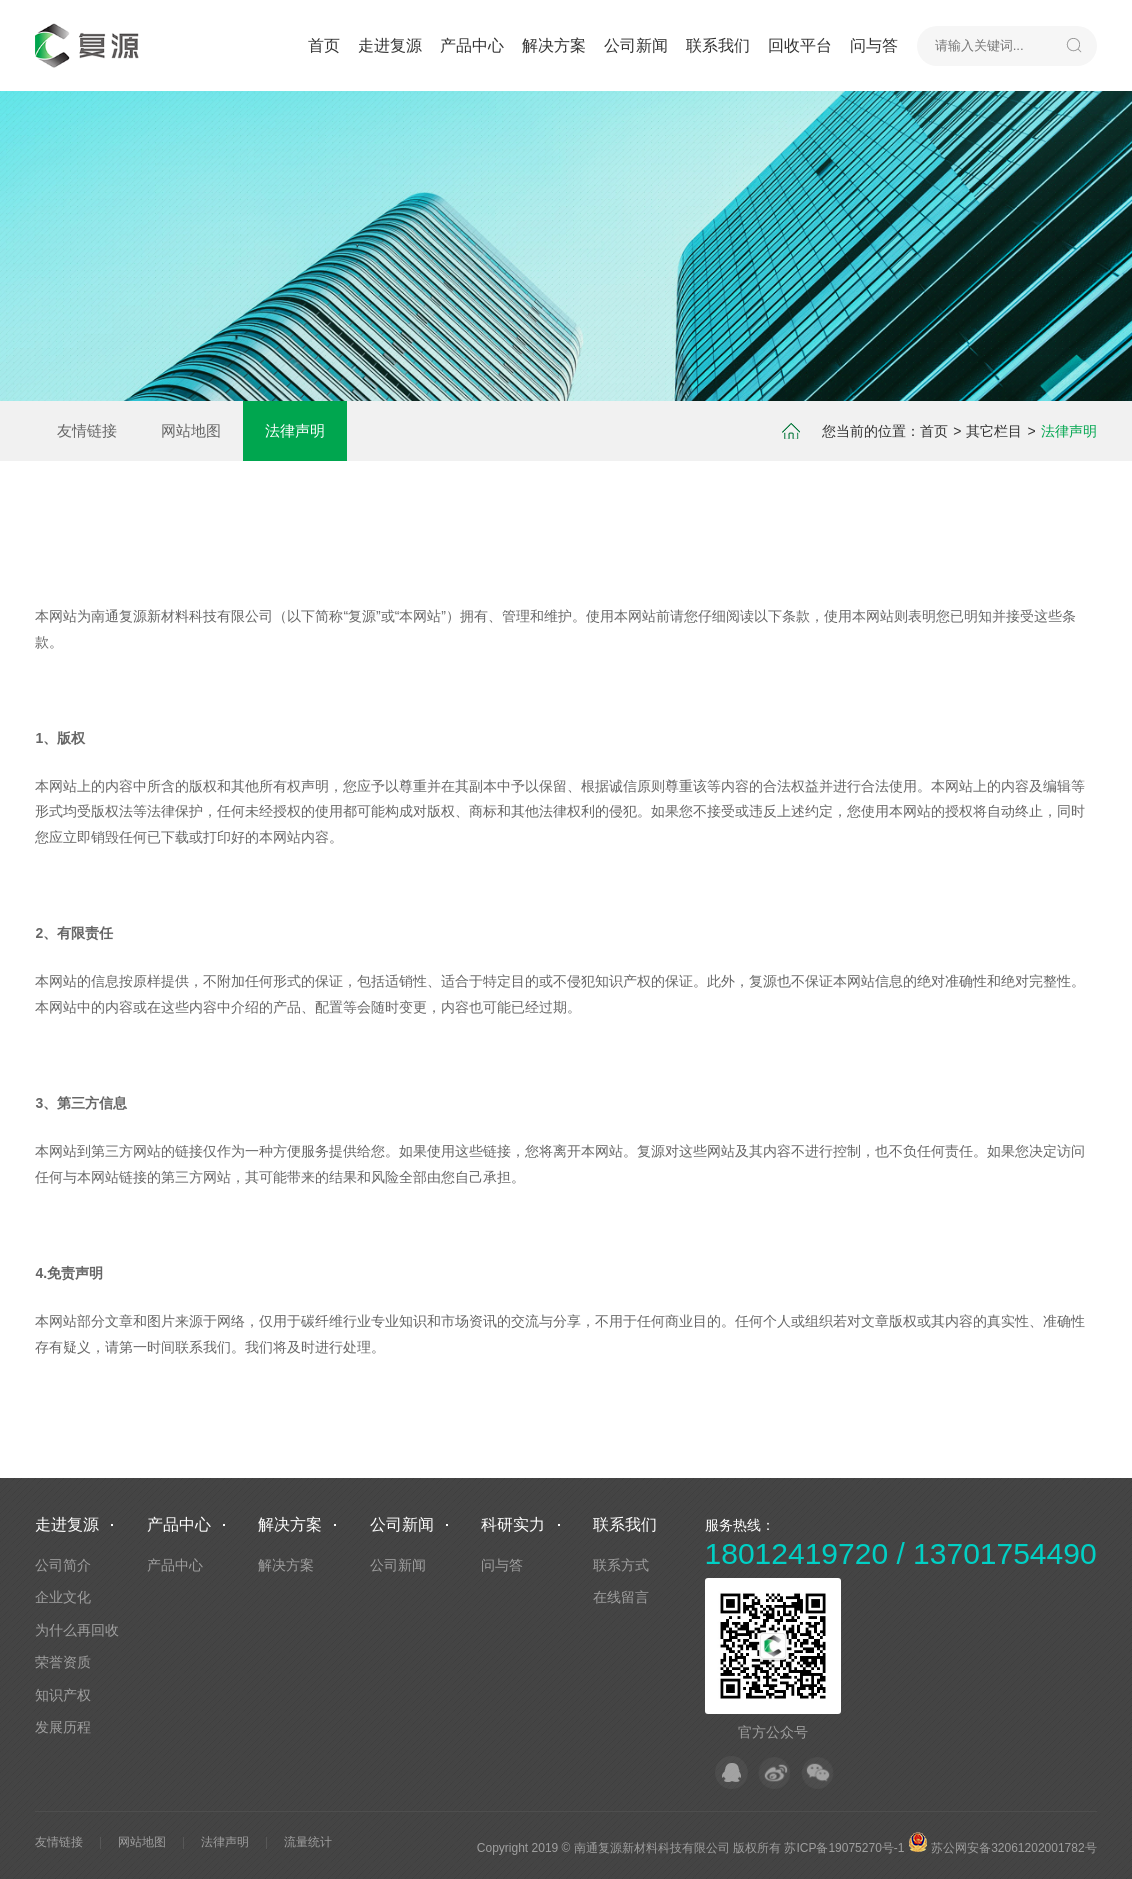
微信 (817, 1772)
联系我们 (718, 45)
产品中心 (472, 45)
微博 (774, 1772)
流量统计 (308, 1842)
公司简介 (63, 1565)
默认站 (90, 45)
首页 (324, 45)
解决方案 (554, 45)
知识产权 (63, 1695)
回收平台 (800, 45)
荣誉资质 (63, 1662)
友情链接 (87, 430)
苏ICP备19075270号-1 (844, 1848)
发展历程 (63, 1727)
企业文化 (63, 1597)
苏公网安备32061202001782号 (1002, 1848)
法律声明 (295, 430)
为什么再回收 (77, 1630)
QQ (731, 1772)
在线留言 (621, 1597)
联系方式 (621, 1565)
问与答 (874, 45)
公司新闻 (636, 45)
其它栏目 (994, 431)
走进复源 (390, 45)
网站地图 (191, 430)
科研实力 (513, 1524)
